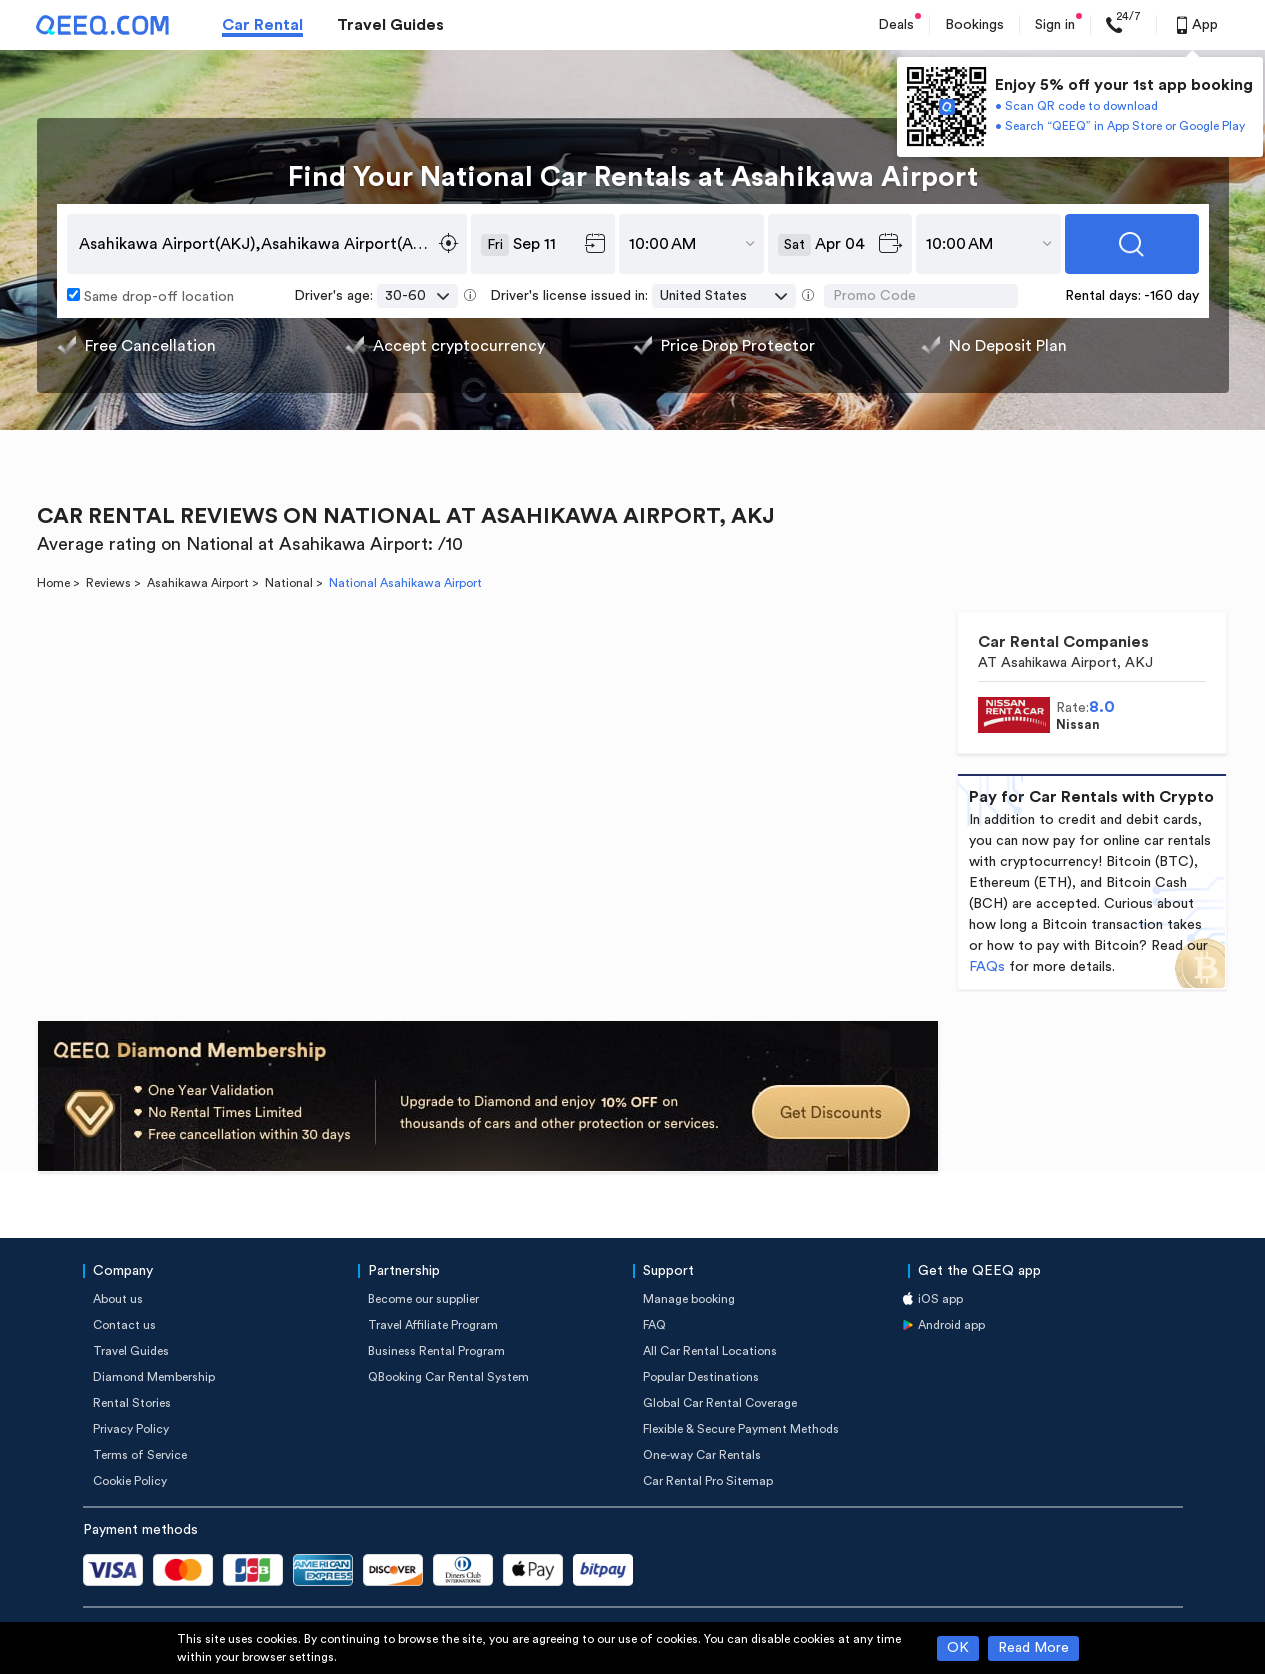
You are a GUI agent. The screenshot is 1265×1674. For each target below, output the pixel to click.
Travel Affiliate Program (433, 1325)
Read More (1033, 1648)
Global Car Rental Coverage (720, 1403)
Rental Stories (132, 1403)
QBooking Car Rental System (448, 1377)
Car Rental (262, 25)
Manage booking (689, 1299)
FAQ (654, 1325)
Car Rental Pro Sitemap (708, 1481)
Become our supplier (423, 1299)
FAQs (987, 967)
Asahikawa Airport (198, 583)
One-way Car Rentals (702, 1455)
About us (118, 1299)
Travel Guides (390, 25)
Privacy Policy (131, 1429)
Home (53, 583)
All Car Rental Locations (710, 1351)
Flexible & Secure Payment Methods (741, 1429)
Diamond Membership (154, 1377)
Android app (951, 1325)
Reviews (108, 583)
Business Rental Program (436, 1351)
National (289, 583)
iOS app (940, 1299)
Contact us (124, 1325)
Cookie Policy (130, 1481)
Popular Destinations (701, 1377)
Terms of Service (140, 1455)
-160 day (1171, 296)
